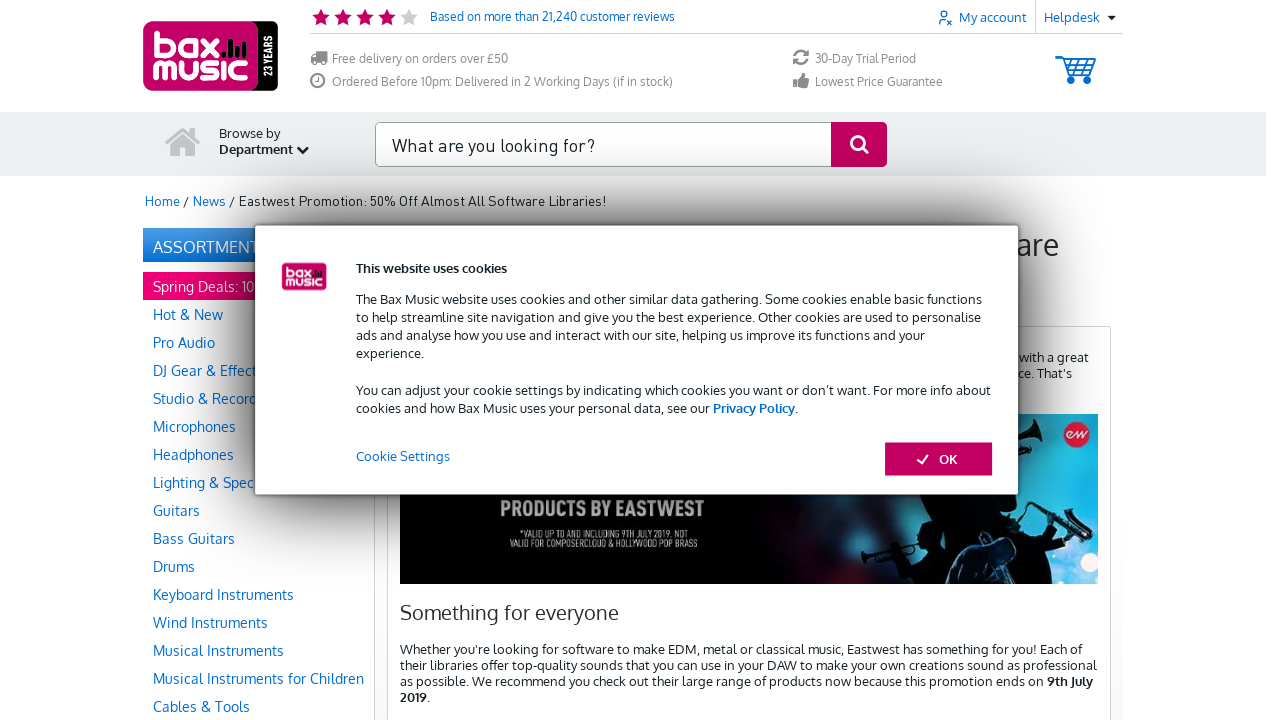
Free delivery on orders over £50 (409, 58)
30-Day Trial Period (854, 58)
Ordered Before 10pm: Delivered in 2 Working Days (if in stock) (491, 81)
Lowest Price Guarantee (868, 81)
